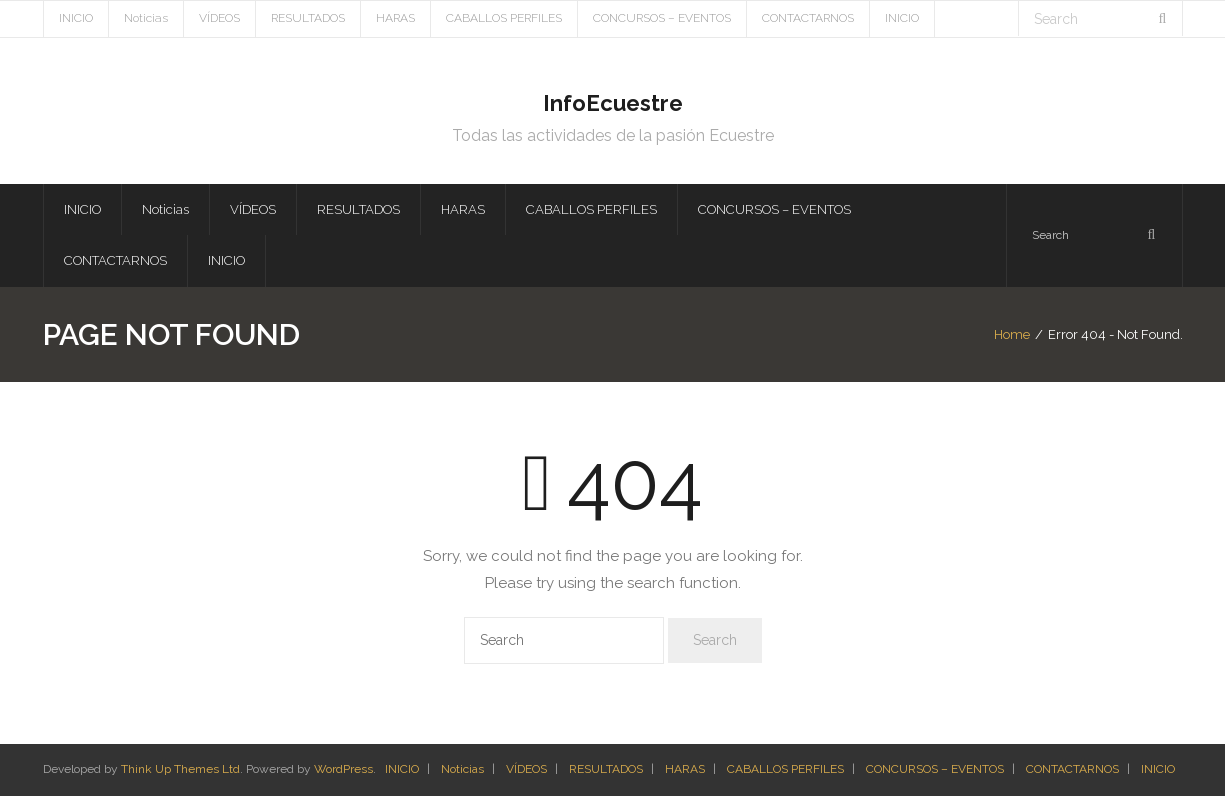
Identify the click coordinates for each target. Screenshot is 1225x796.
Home (1012, 334)
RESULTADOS (308, 18)
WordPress (343, 769)
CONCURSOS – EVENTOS (662, 18)
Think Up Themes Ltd (180, 769)
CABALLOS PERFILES (504, 18)
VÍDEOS (219, 18)
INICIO (76, 18)
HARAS (395, 18)
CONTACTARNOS (808, 18)
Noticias (146, 18)
